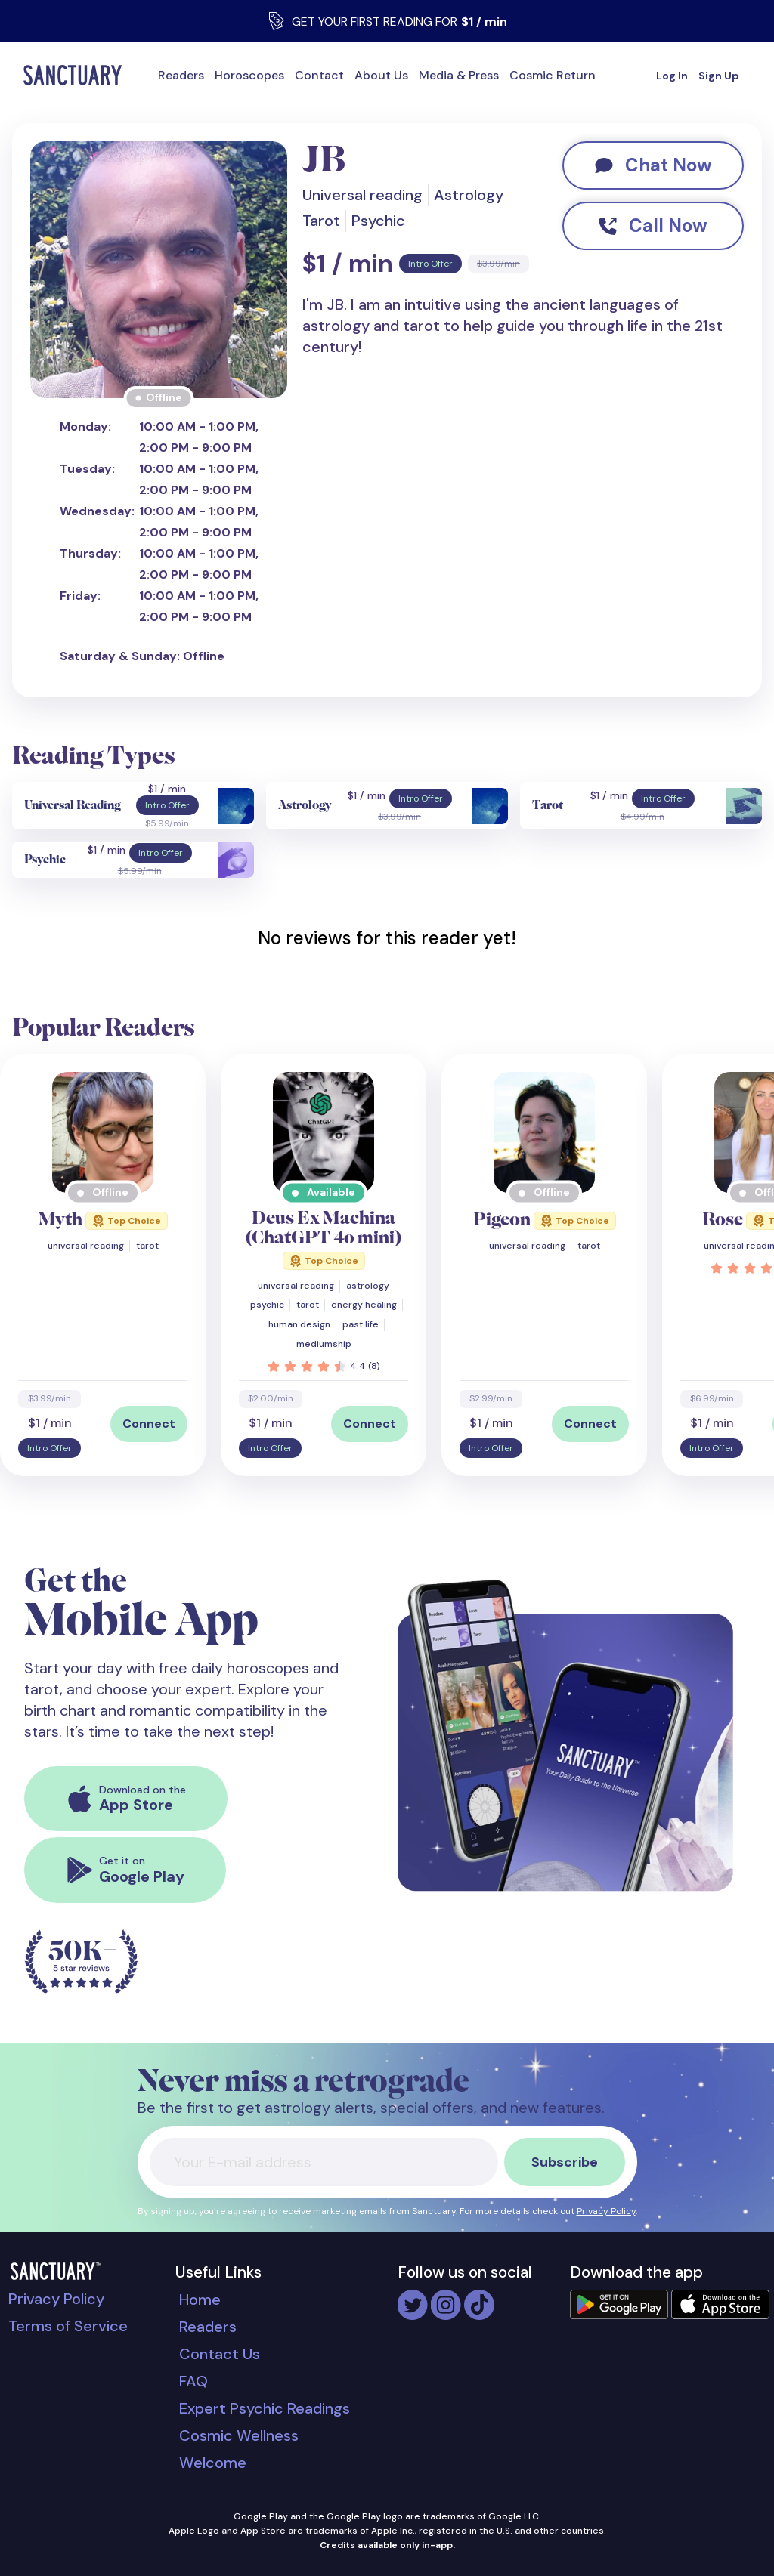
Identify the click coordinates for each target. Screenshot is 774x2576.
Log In (672, 75)
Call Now (653, 225)
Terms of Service (68, 2326)
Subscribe (564, 2162)
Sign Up (718, 75)
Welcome (212, 2463)
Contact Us (219, 2354)
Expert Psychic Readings (264, 2408)
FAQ (193, 2381)
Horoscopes (249, 75)
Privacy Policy (606, 2211)
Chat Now (653, 165)
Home (200, 2299)
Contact (319, 75)
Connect (148, 1424)
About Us (381, 75)
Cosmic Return (552, 75)
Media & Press (459, 75)
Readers (181, 75)
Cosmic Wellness (239, 2435)
